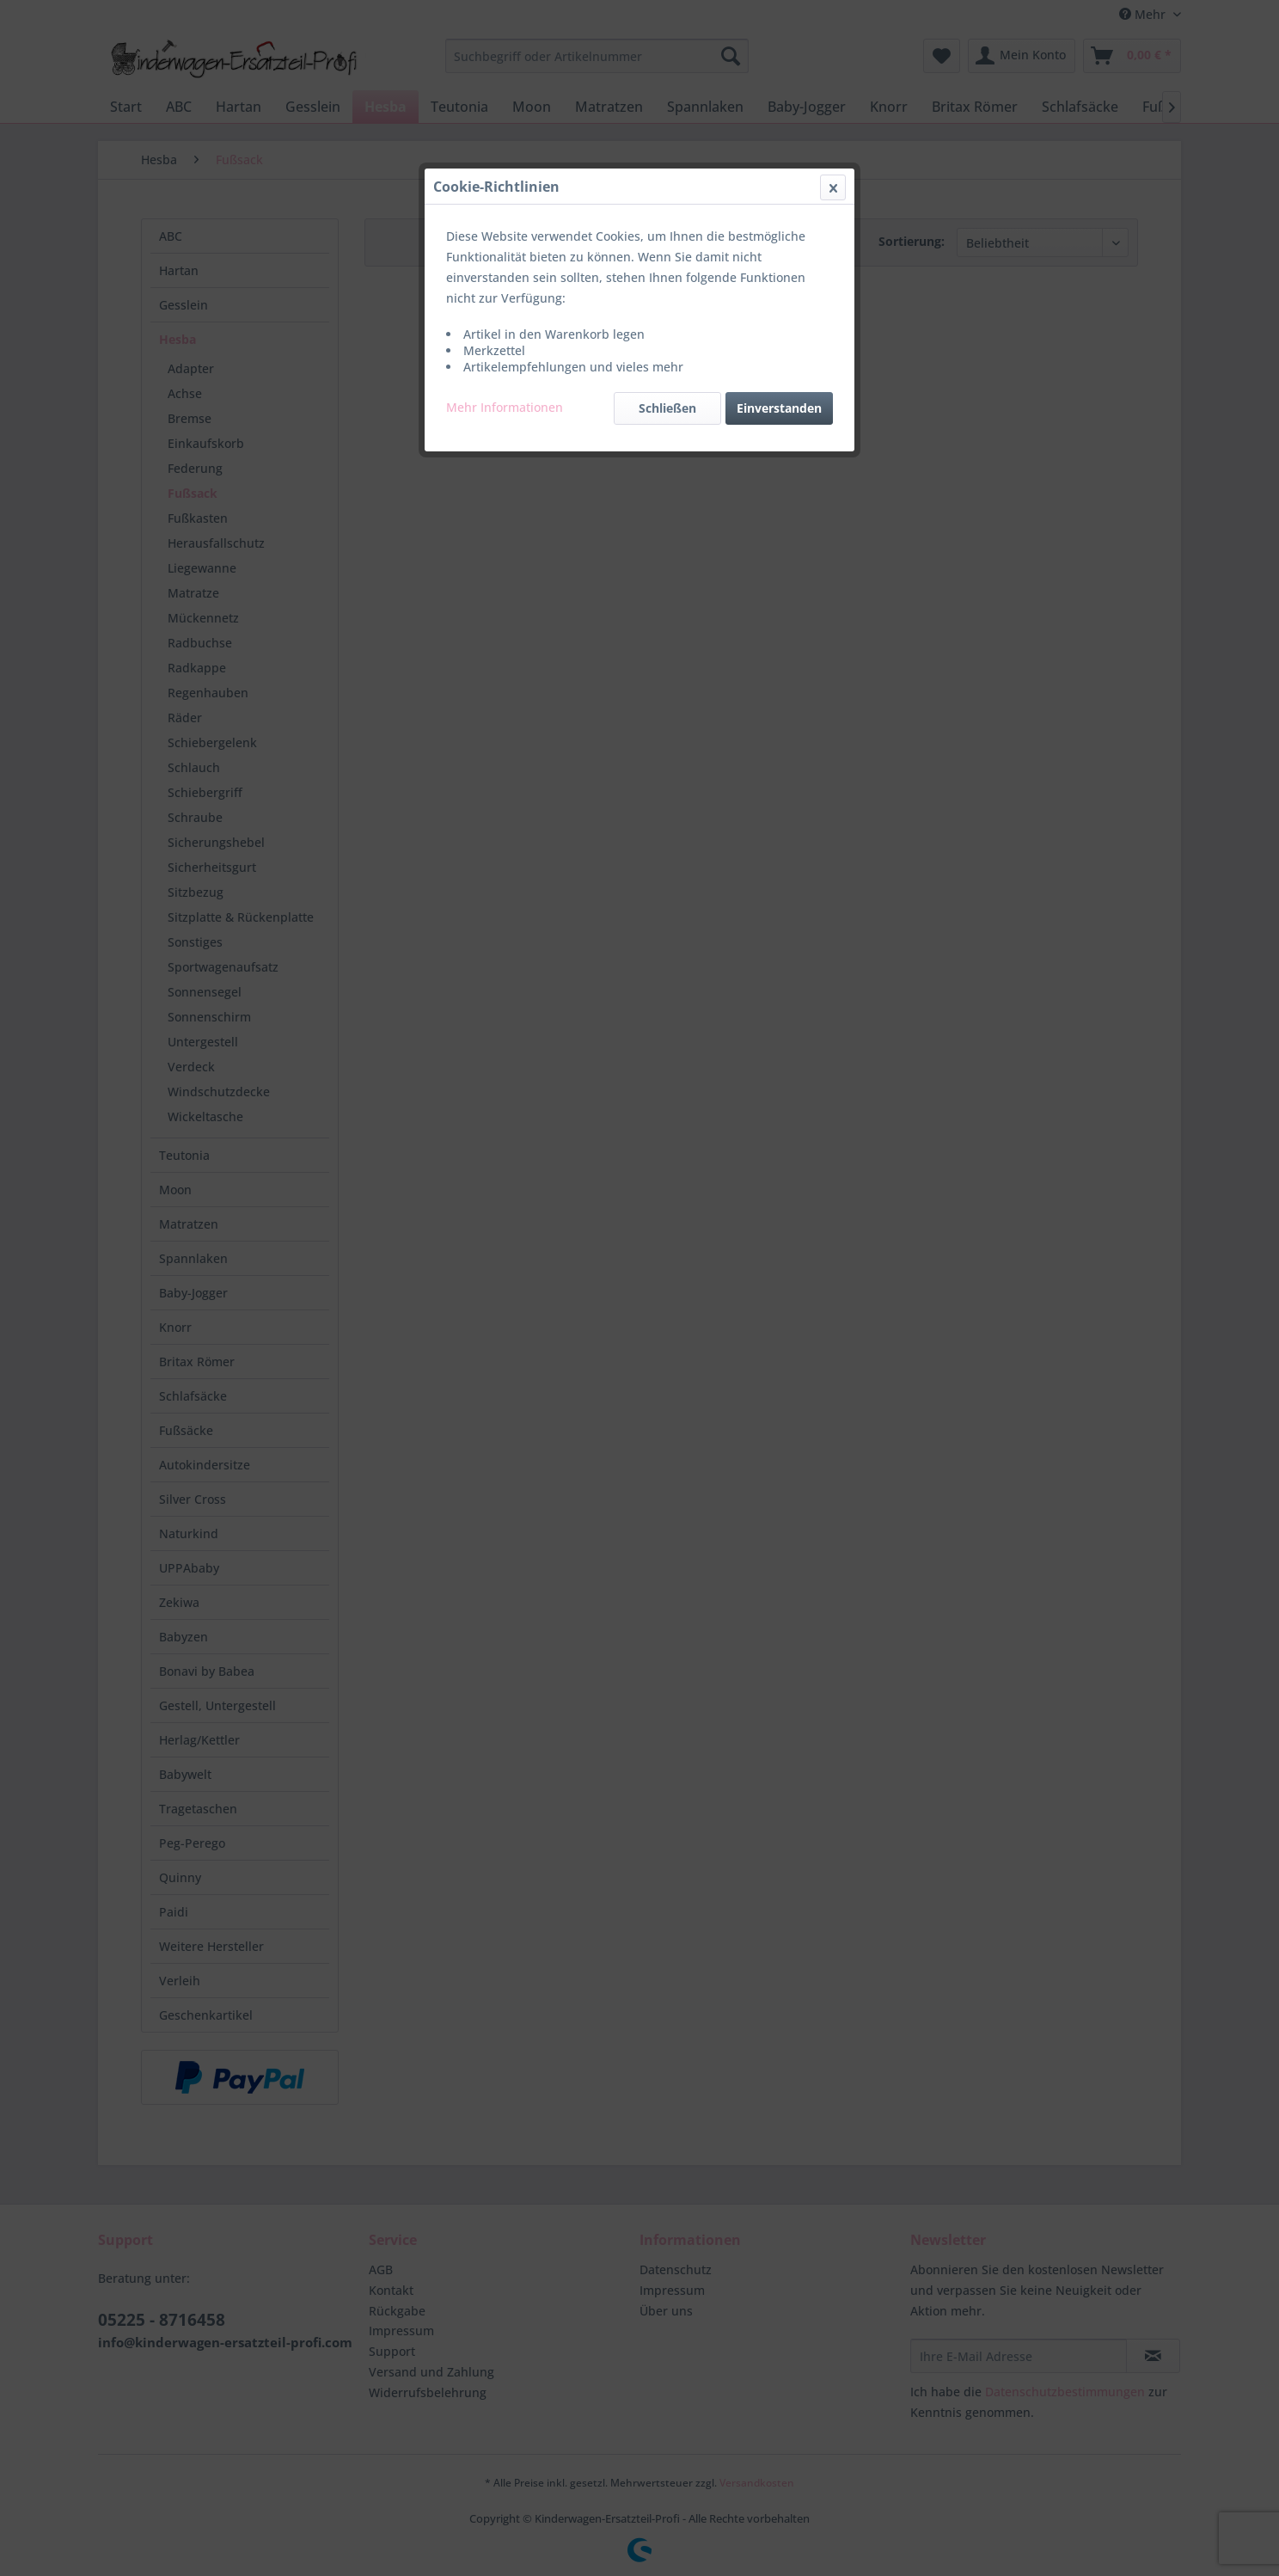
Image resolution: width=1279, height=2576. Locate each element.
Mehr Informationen (504, 407)
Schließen (667, 408)
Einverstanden (779, 408)
